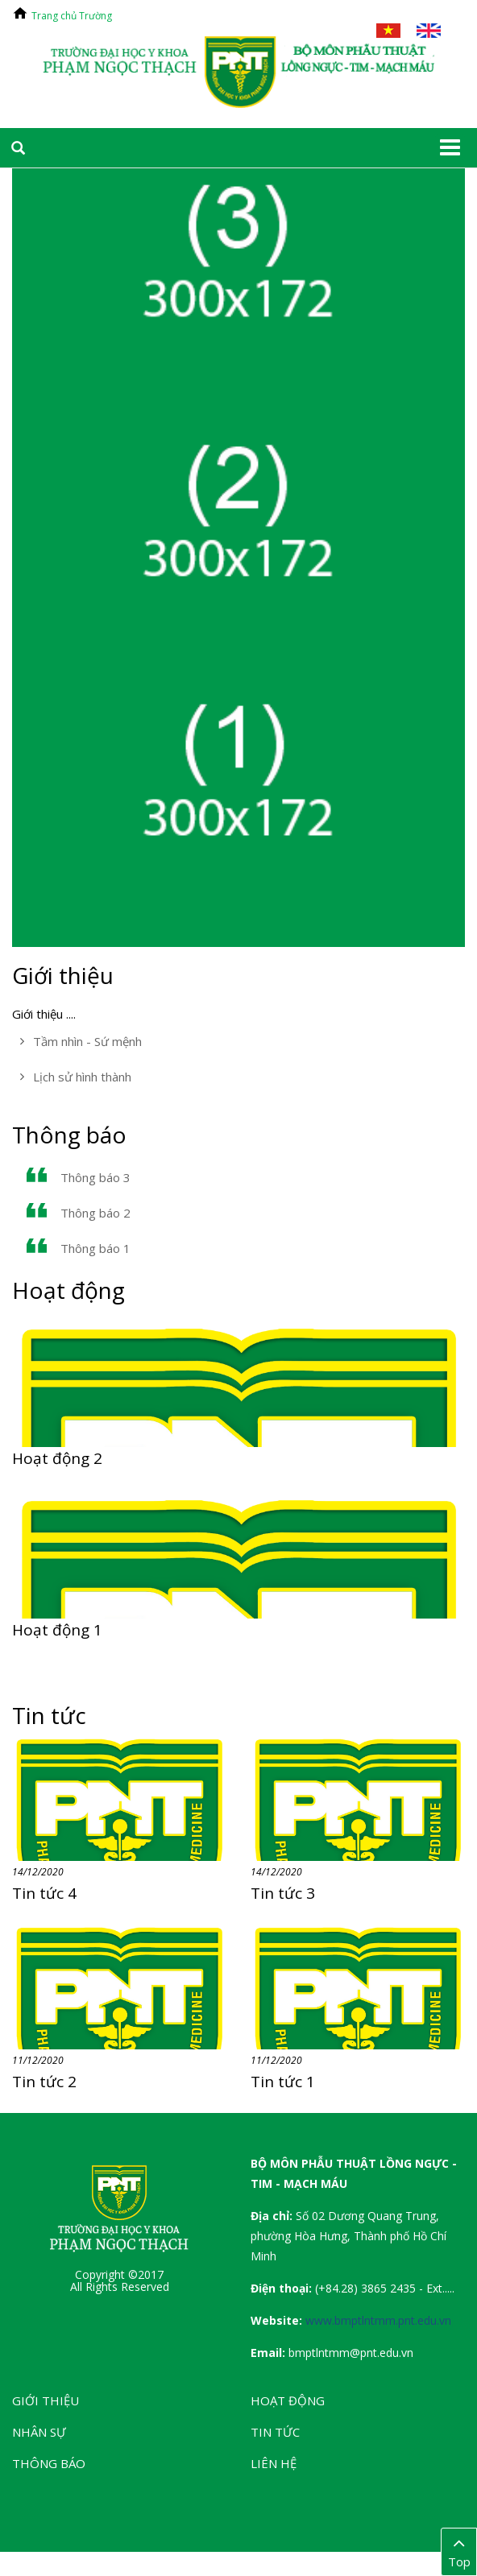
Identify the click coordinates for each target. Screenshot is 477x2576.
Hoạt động (68, 1290)
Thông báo (69, 1134)
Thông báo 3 (95, 1177)
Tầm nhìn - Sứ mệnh (87, 1041)
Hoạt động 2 (57, 1458)
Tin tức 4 (44, 1893)
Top (459, 2551)
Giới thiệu (63, 975)
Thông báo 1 (95, 1248)
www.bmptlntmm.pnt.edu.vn (378, 2320)
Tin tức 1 (283, 2081)
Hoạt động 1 (57, 1629)
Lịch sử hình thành (82, 1077)
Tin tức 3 (283, 1893)
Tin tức (49, 1715)
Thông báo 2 (95, 1213)
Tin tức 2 (44, 2081)
